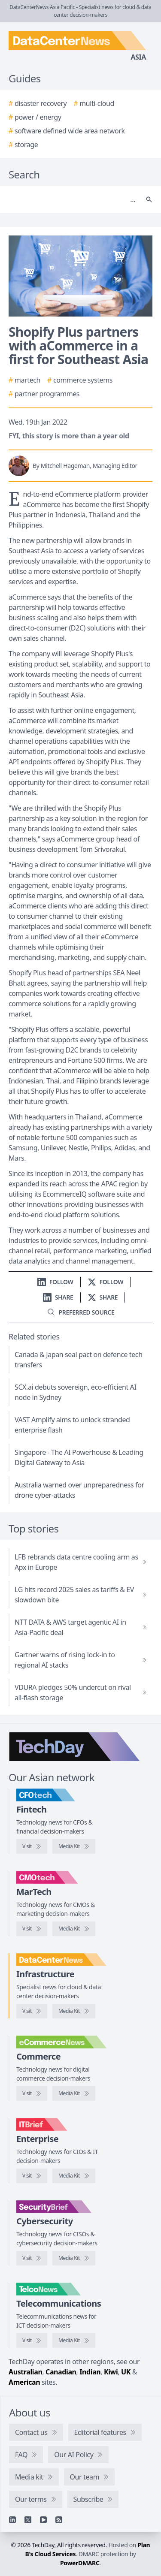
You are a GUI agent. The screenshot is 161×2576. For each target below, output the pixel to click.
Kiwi (111, 2372)
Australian (25, 2372)
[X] (27, 2519)
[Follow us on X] (106, 1281)
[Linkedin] (12, 2519)
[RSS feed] (58, 2519)
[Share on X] (103, 1297)
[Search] (71, 199)
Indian (89, 2372)
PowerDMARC (80, 2563)
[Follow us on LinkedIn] (55, 1281)
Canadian (61, 2372)
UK (126, 2372)
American (24, 2382)
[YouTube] (43, 2519)
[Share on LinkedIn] (58, 1297)
